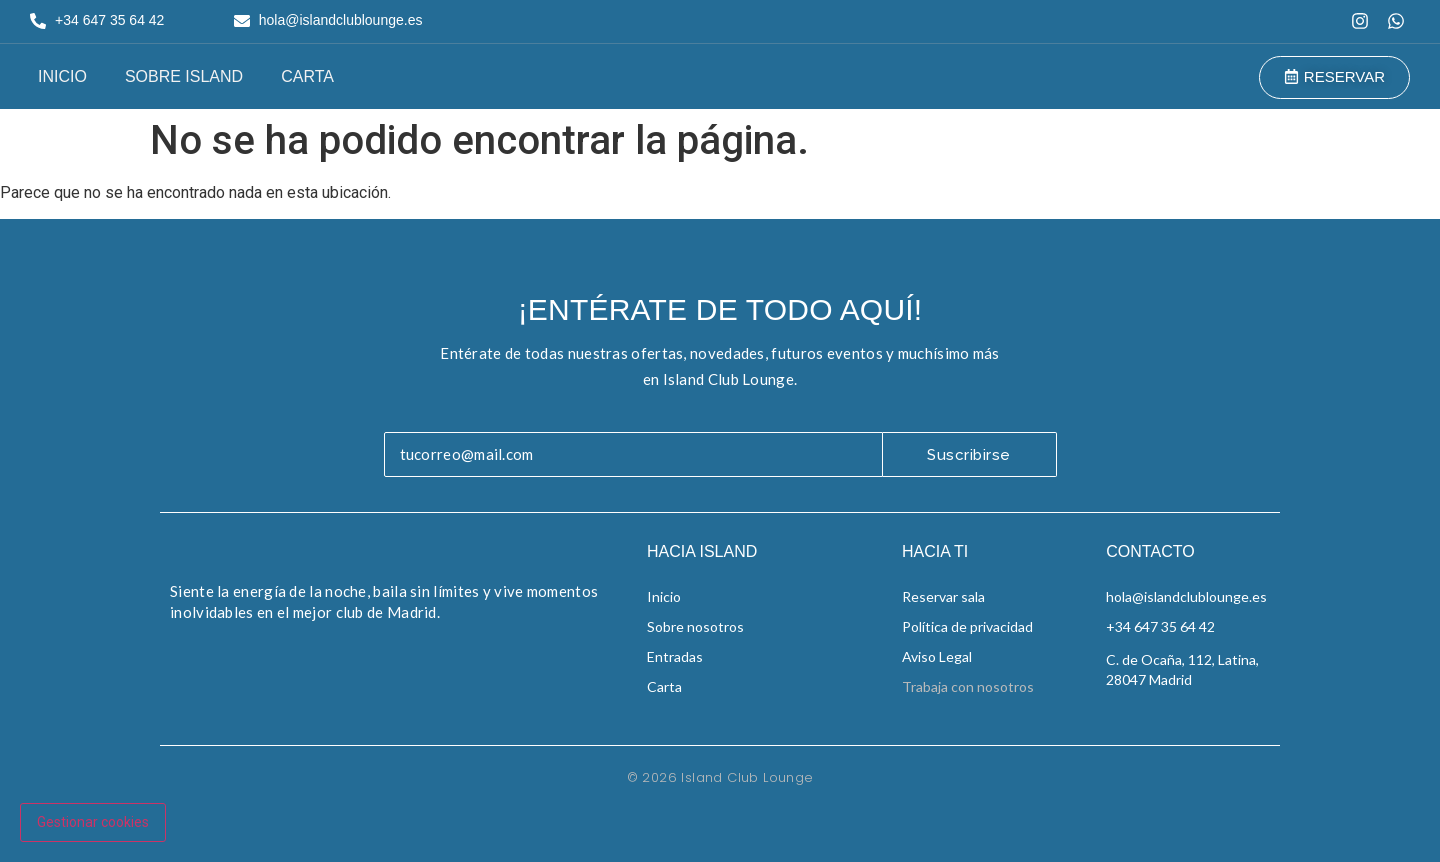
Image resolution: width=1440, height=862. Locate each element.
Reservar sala (943, 596)
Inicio (62, 76)
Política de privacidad (967, 626)
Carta (307, 76)
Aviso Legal (937, 656)
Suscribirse (969, 455)
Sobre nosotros (695, 626)
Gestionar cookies (93, 822)
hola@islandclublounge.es (1186, 596)
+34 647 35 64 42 (1160, 626)
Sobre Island (184, 76)
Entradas (675, 656)
